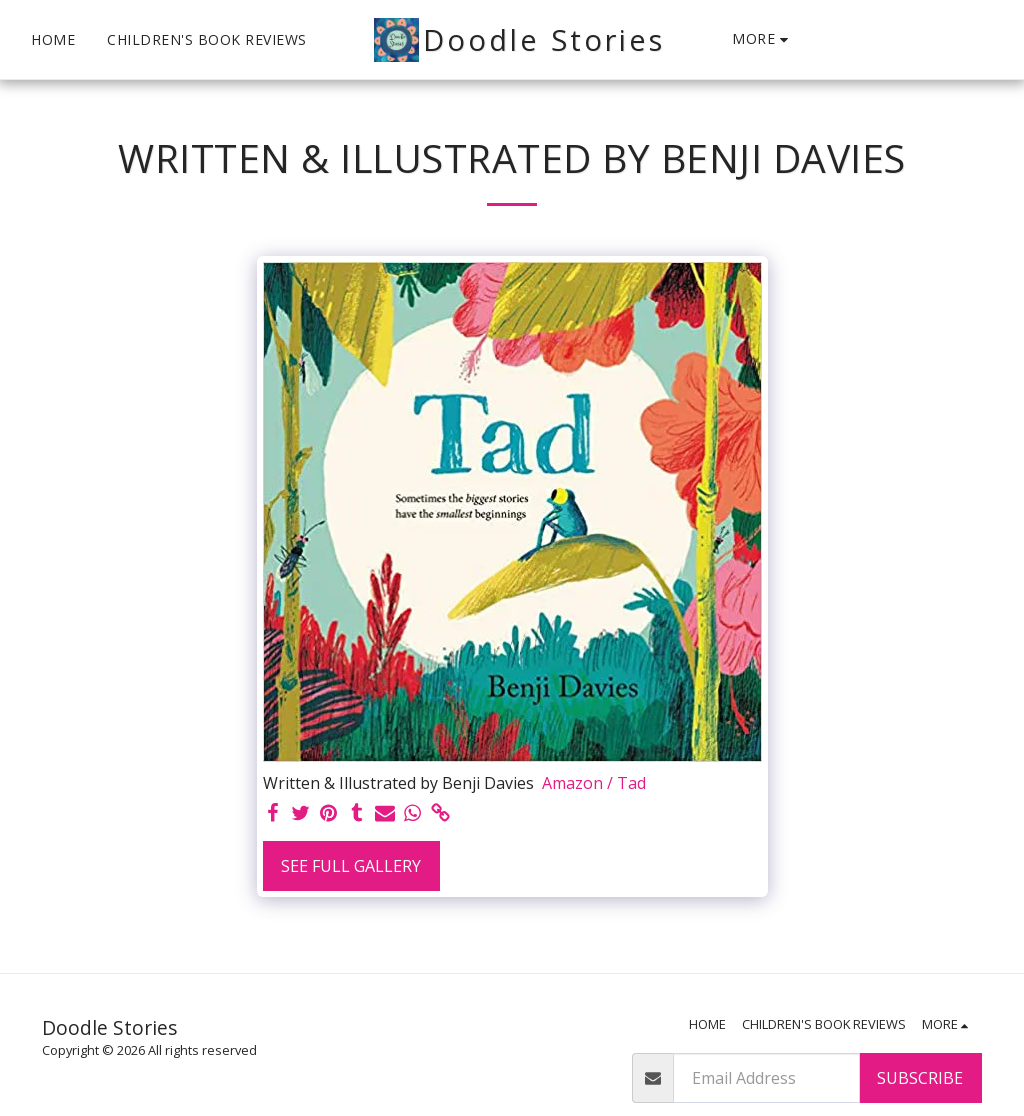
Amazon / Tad (594, 783)
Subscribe (920, 1078)
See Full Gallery (351, 866)
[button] (825, 40)
